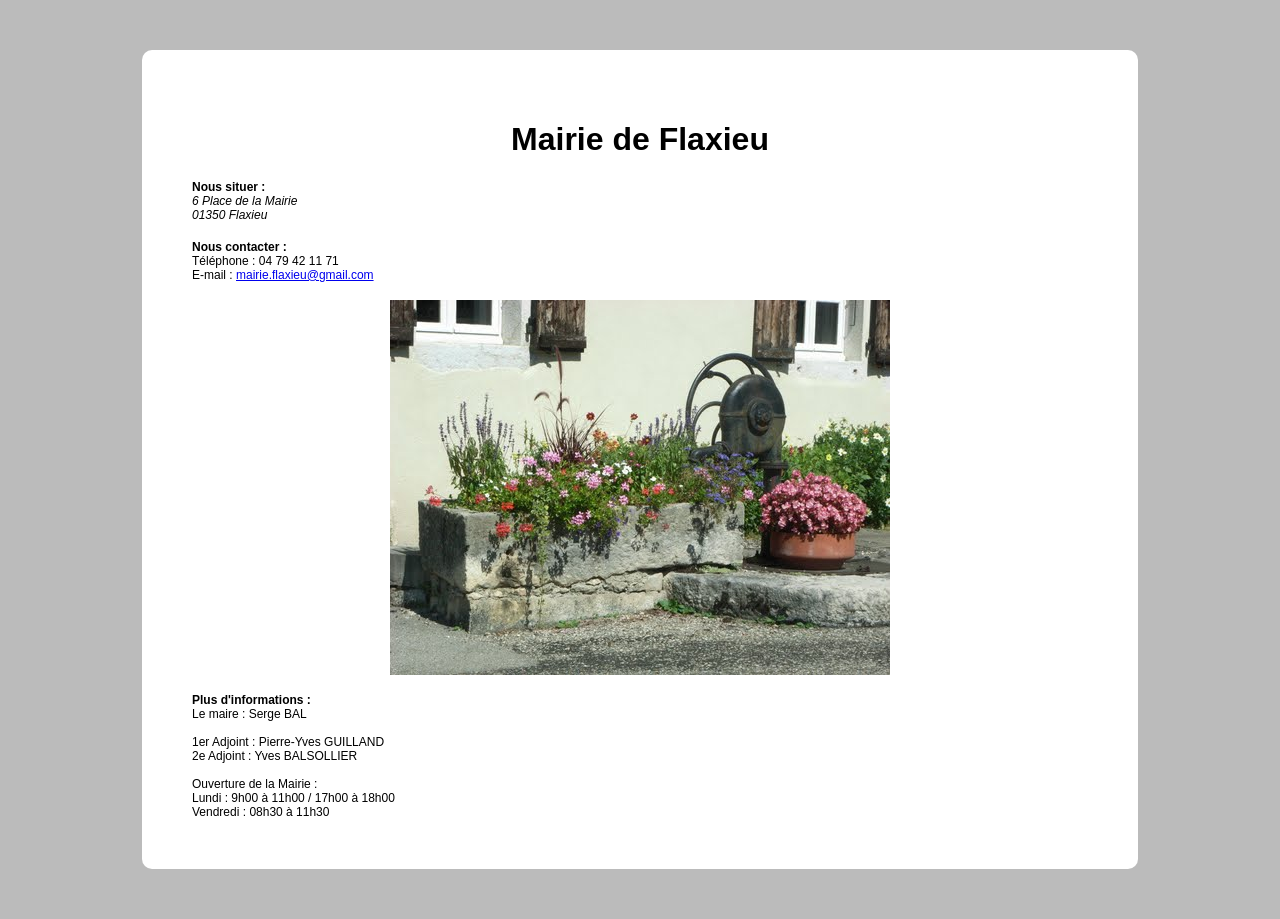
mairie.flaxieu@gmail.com (305, 275)
